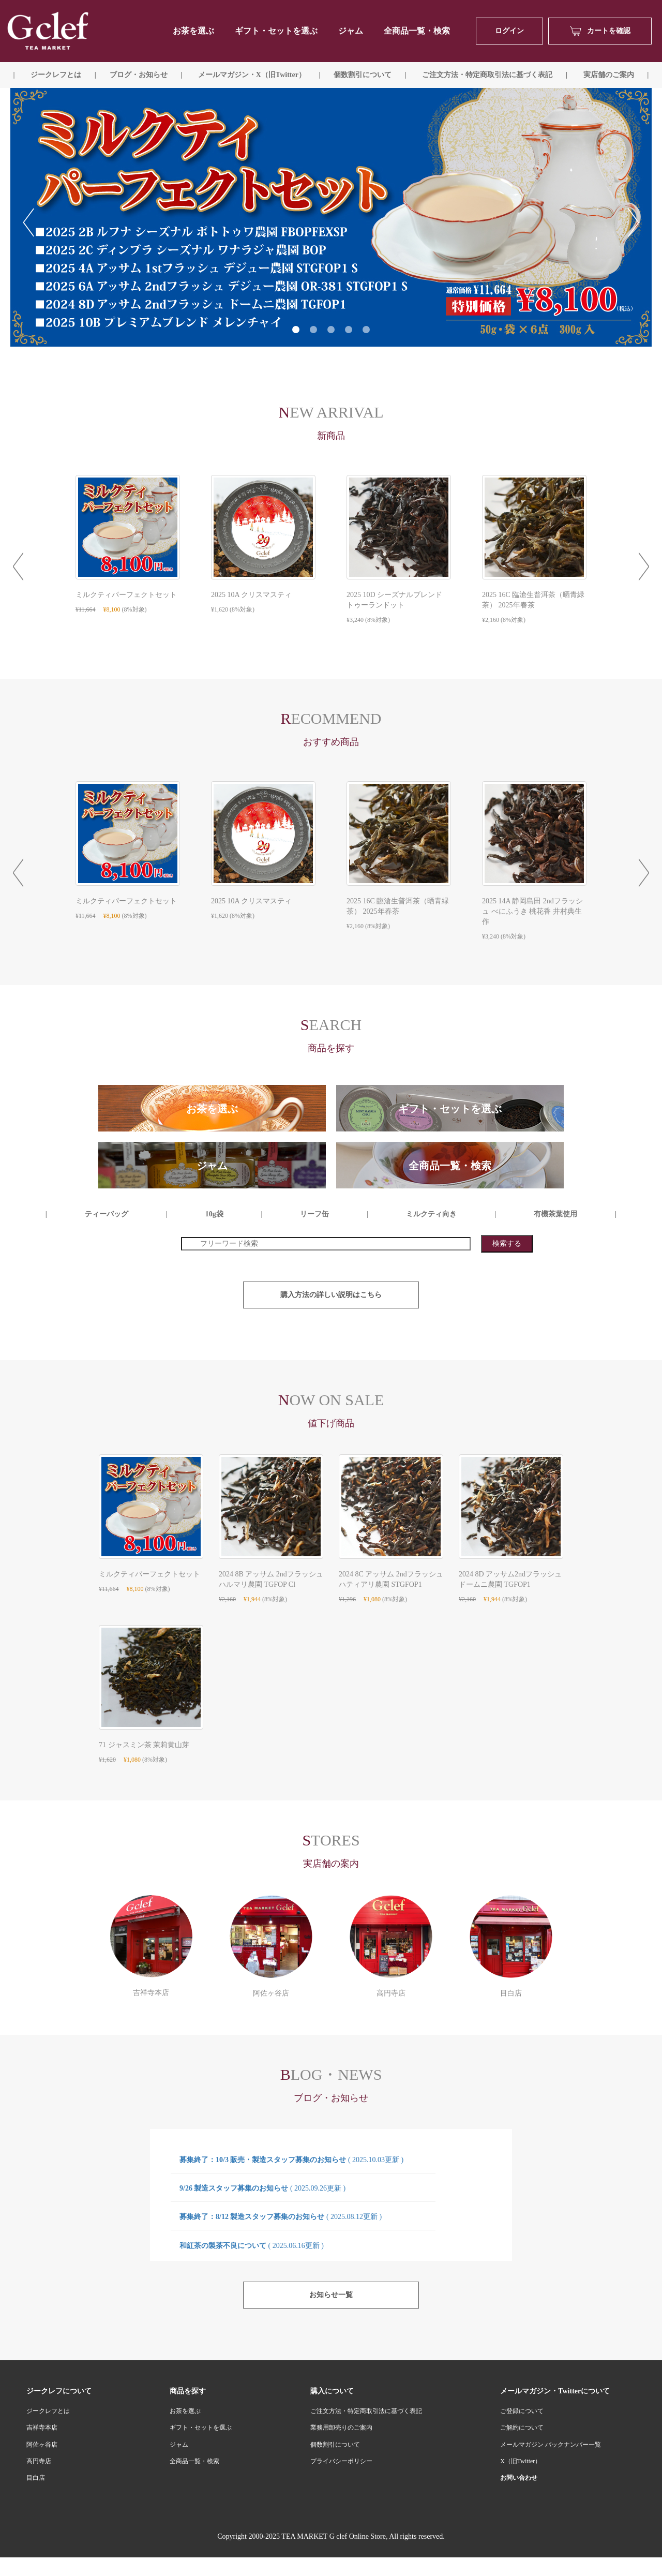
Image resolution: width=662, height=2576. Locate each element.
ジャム (350, 30)
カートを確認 (600, 31)
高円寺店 (38, 2461)
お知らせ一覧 (331, 2295)
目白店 (35, 2477)
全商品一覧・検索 (417, 30)
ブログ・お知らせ (139, 75)
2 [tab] (313, 329)
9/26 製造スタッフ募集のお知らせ (262, 2188)
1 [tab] (295, 329)
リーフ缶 (314, 1214)
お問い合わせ (518, 2477)
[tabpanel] (331, 217)
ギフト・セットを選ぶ (276, 30)
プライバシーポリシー (341, 2461)
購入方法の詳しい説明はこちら (331, 1295)
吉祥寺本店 (41, 2427)
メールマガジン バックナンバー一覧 (550, 2444)
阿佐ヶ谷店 (41, 2444)
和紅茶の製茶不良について (251, 2246)
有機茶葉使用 (555, 1214)
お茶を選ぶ (185, 2411)
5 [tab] (366, 329)
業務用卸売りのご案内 (341, 2427)
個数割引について (363, 75)
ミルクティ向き (431, 1214)
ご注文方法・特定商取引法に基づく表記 (366, 2411)
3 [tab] (331, 329)
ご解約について (522, 2427)
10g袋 (214, 1214)
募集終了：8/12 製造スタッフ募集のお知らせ (280, 2217)
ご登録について (522, 2411)
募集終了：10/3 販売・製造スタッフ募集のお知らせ (291, 2160)
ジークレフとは (48, 2411)
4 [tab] (348, 329)
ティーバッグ (106, 1214)
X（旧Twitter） (520, 2461)
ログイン (509, 31)
